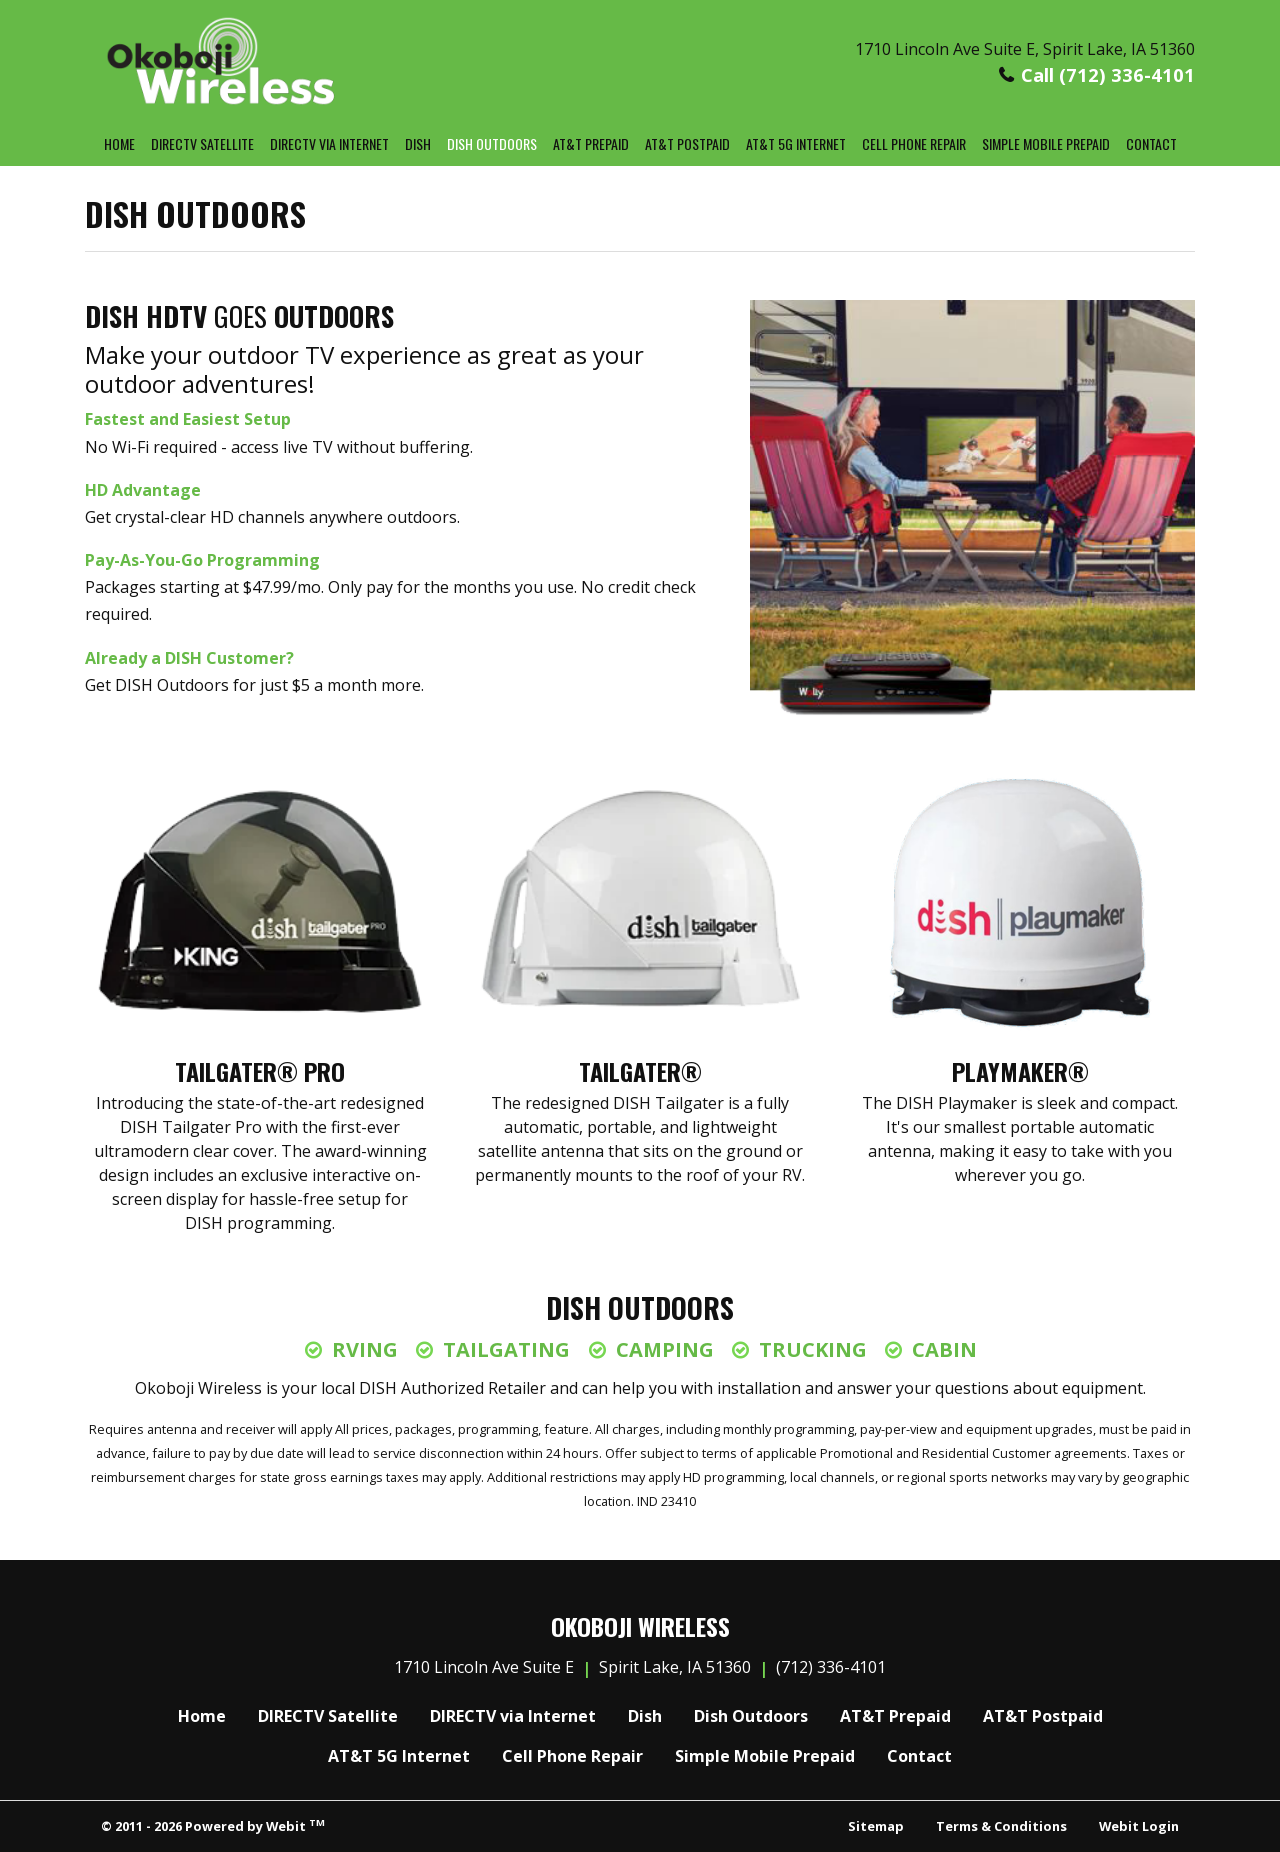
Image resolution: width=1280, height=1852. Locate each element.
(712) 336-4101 (831, 1667)
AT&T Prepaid (591, 143)
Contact (1151, 143)
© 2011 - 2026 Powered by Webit (213, 1825)
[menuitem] (119, 144)
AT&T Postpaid (687, 143)
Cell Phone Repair (914, 143)
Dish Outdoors (496, 141)
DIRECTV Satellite (202, 143)
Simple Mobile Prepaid (1046, 143)
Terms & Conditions (1001, 1826)
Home (119, 143)
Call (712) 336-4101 (1108, 74)
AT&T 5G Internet (796, 143)
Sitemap (876, 1826)
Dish (418, 143)
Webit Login (1139, 1826)
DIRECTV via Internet (329, 143)
